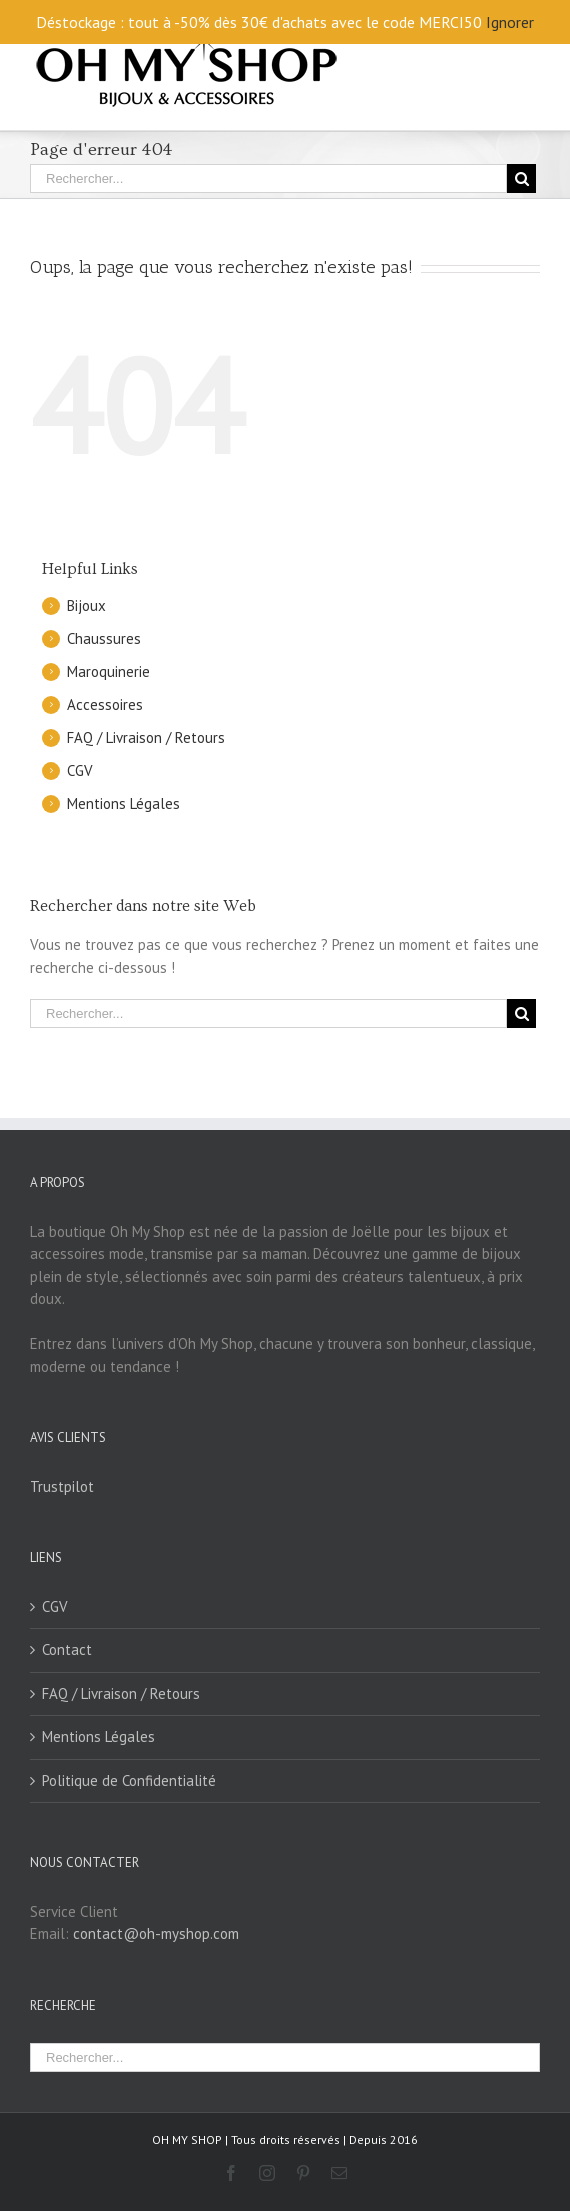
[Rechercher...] (268, 178)
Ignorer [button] (510, 22)
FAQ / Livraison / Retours (146, 737)
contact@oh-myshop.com (156, 1933)
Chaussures (104, 638)
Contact (67, 1649)
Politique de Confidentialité (129, 1780)
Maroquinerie (108, 671)
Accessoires (105, 704)
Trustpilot (62, 1486)
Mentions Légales (123, 803)
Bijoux (86, 605)
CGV (80, 770)
